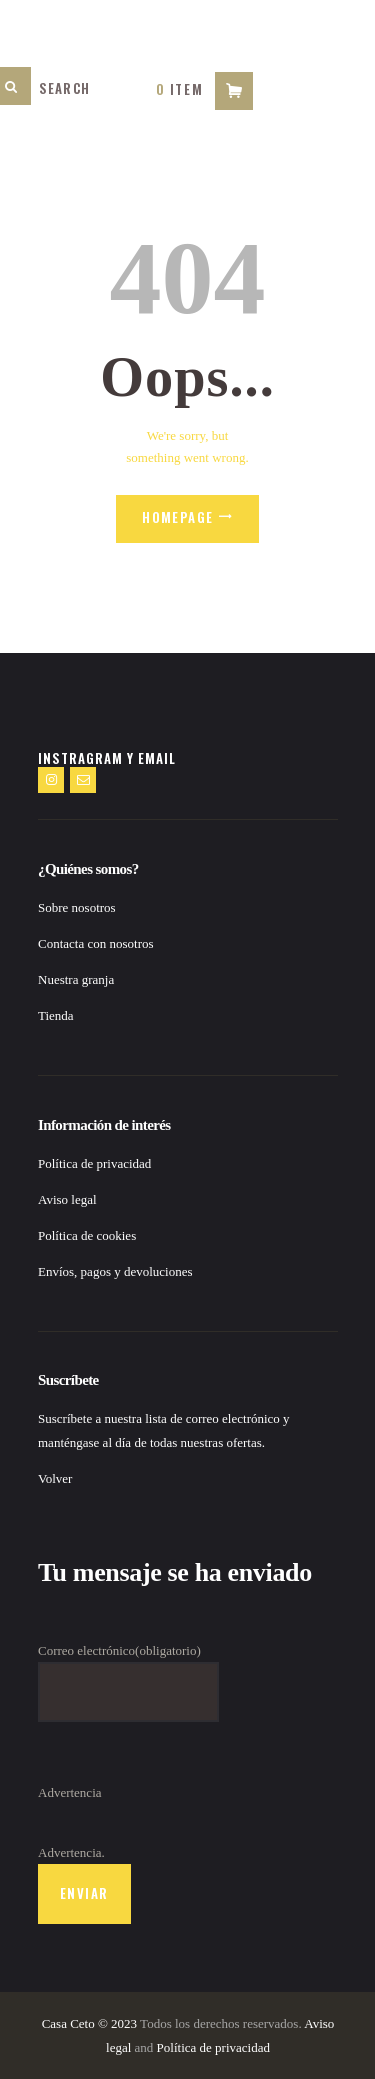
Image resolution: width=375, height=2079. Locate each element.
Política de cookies (87, 1235)
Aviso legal (67, 1199)
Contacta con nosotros (96, 943)
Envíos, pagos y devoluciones (115, 1271)
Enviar (84, 1893)
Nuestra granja (76, 979)
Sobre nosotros (77, 907)
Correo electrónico (119, 1650)
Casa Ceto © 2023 (89, 2023)
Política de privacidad (94, 1163)
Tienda (56, 1015)
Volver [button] (55, 1478)
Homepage (177, 517)
